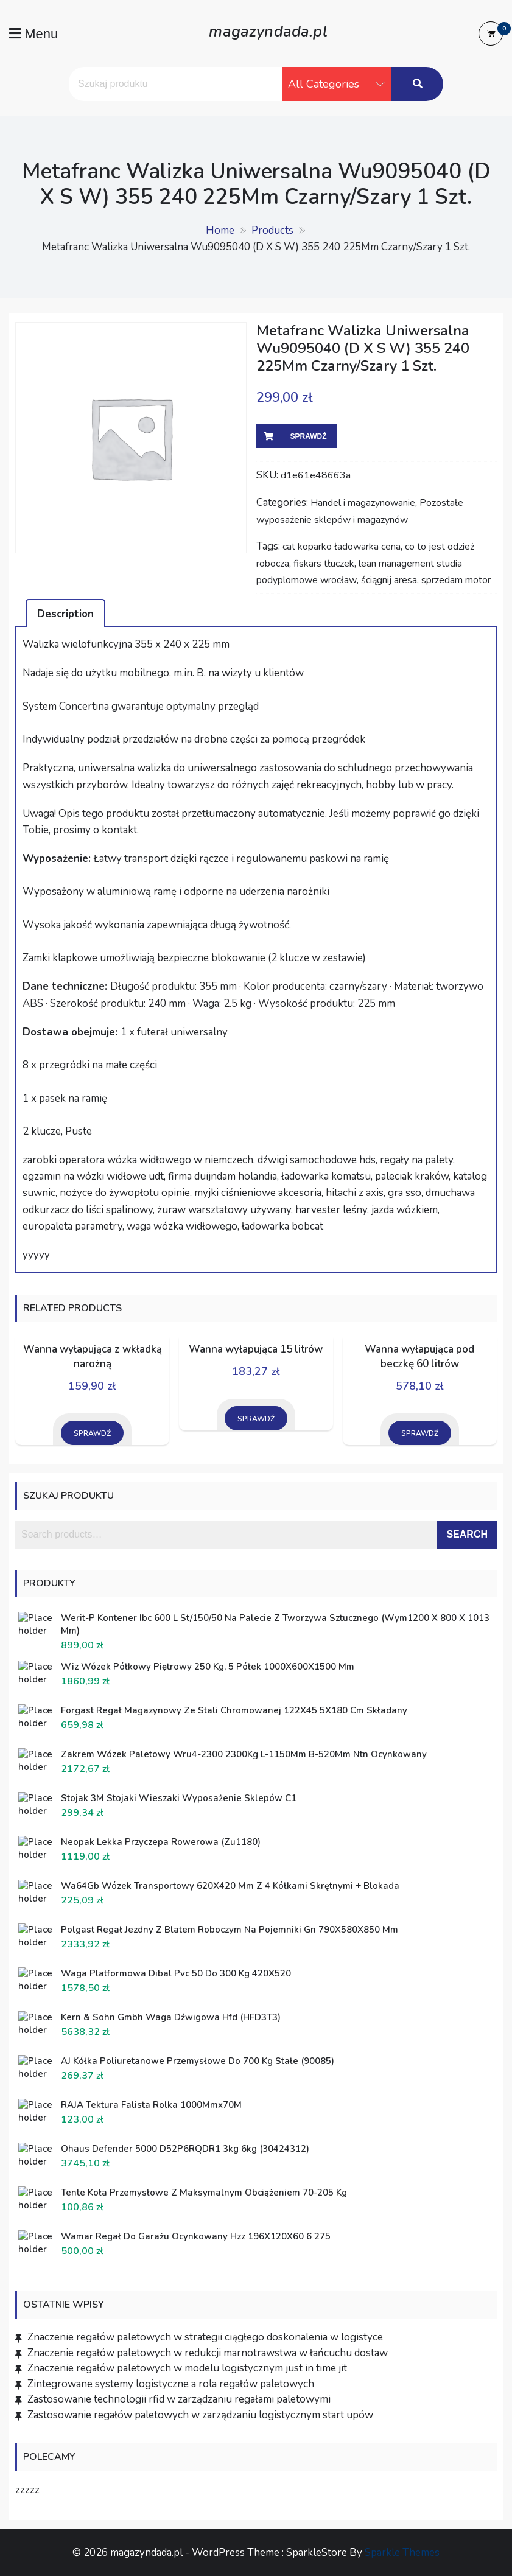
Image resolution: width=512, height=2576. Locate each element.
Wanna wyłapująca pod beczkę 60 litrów (419, 1356)
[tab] (65, 613)
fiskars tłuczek (323, 563)
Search (467, 1534)
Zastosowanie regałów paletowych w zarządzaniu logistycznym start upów (200, 2415)
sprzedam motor (456, 580)
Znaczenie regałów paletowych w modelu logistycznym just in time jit (187, 2368)
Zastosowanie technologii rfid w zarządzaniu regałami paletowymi (179, 2399)
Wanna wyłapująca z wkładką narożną (92, 1356)
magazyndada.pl (268, 30)
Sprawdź (308, 436)
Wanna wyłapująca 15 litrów (256, 1349)
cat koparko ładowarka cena (341, 546)
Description (65, 614)
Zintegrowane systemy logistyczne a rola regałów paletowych (170, 2384)
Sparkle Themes (402, 2553)
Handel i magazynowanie (362, 502)
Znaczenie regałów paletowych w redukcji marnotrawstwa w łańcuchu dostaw (207, 2353)
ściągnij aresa (389, 580)
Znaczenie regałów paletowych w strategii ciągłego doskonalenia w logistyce (205, 2337)
